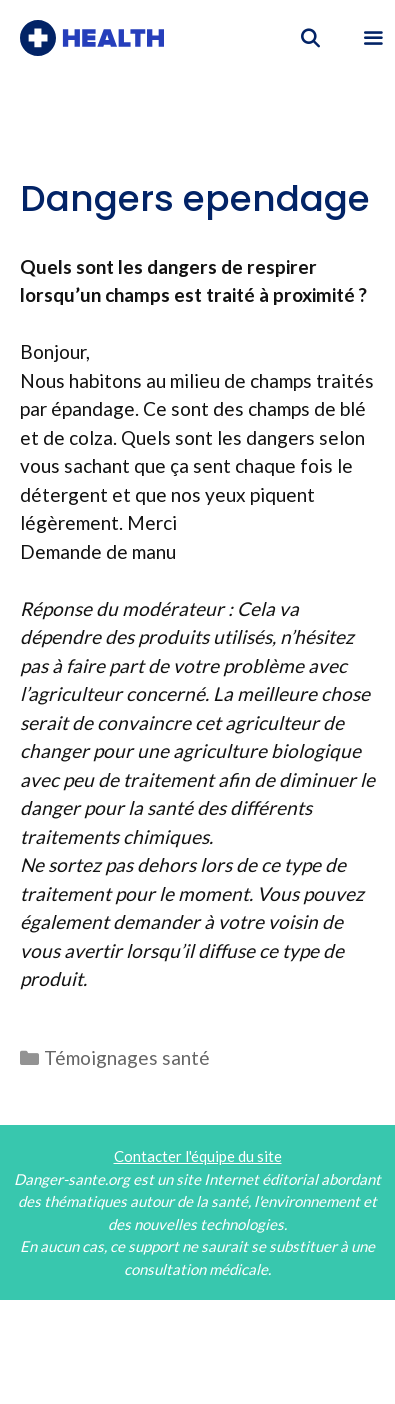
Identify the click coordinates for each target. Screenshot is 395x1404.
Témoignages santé (127, 1057)
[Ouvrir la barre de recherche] (310, 38)
